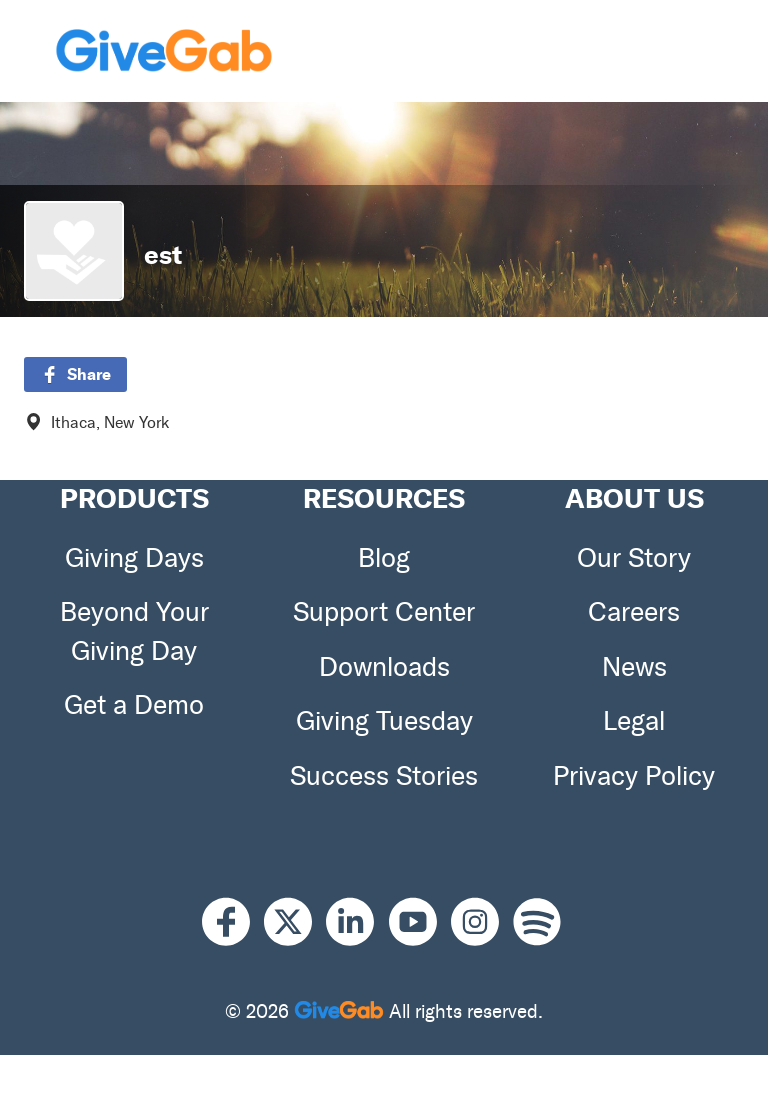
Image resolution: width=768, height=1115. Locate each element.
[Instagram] (482, 922)
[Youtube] (420, 922)
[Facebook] (233, 922)
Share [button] (75, 374)
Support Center (384, 612)
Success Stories (384, 776)
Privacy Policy (634, 776)
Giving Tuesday (384, 721)
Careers (634, 612)
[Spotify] (537, 922)
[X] (295, 922)
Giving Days (134, 558)
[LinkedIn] (357, 922)
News (634, 667)
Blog (384, 558)
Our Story (634, 558)
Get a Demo (134, 705)
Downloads (384, 667)
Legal (634, 721)
